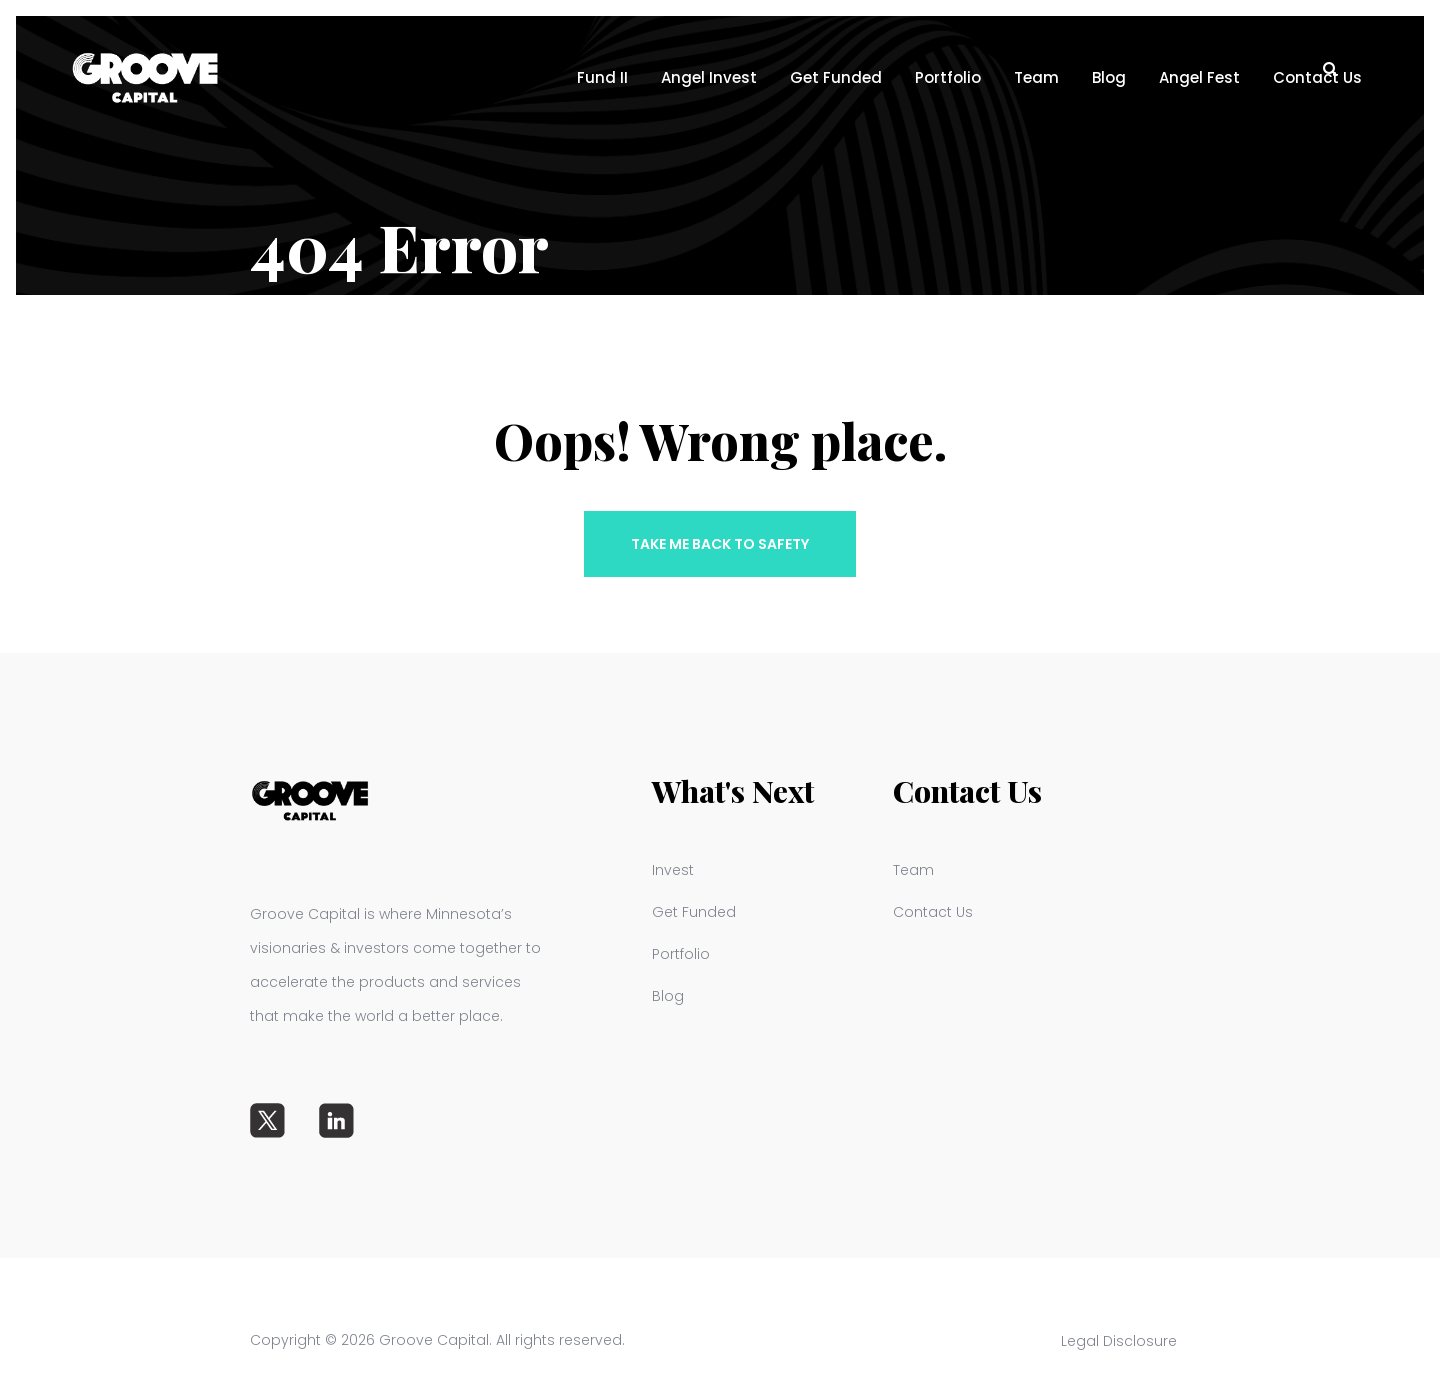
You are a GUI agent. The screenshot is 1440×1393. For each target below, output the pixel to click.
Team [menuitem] (1036, 77)
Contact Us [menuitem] (933, 912)
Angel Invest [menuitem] (709, 77)
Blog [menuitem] (1109, 77)
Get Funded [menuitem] (836, 77)
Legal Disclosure (1132, 1341)
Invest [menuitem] (673, 870)
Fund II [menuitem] (602, 77)
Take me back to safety (720, 544)
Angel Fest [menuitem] (1199, 77)
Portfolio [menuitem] (948, 77)
